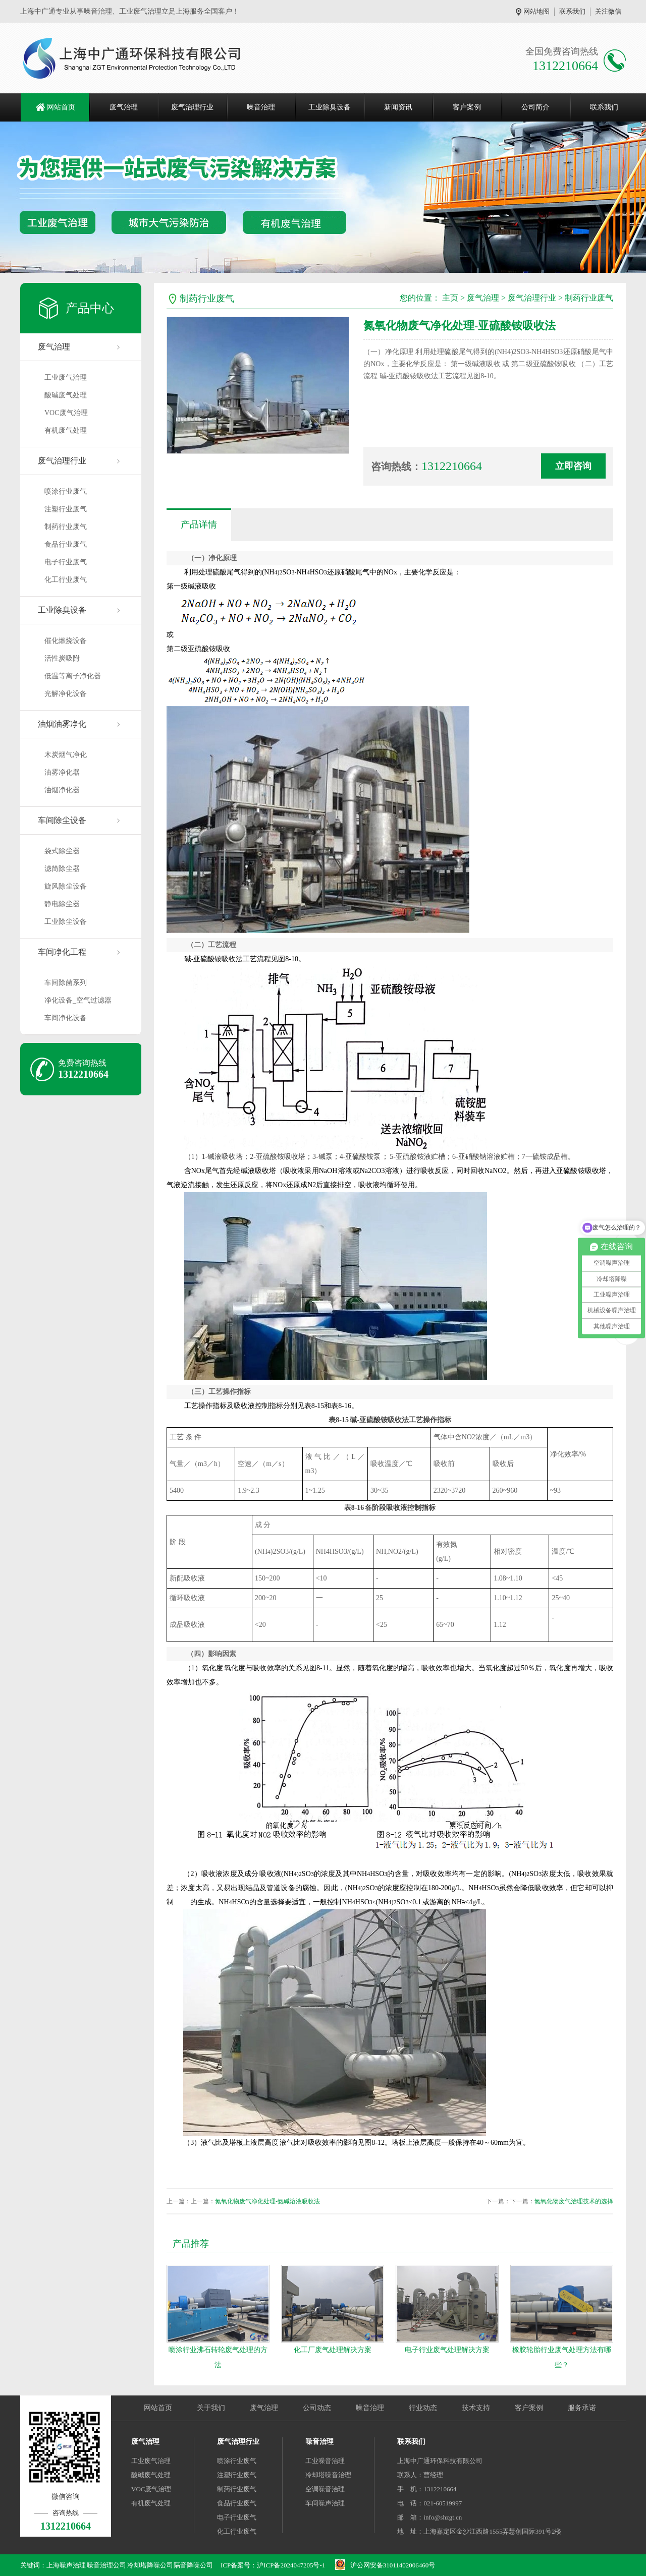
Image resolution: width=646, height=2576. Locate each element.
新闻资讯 (398, 107)
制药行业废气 (65, 527)
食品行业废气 (65, 544)
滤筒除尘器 (62, 868)
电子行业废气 (65, 562)
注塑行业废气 (65, 509)
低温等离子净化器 (72, 676)
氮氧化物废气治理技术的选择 (573, 2201)
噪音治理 (261, 107)
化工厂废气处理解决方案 (332, 2350)
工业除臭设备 (329, 107)
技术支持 (476, 2408)
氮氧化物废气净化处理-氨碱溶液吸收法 (267, 2201)
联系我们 (572, 11)
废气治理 (124, 107)
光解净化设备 (65, 693)
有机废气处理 (65, 430)
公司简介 (535, 107)
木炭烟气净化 (65, 754)
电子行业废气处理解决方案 (447, 2350)
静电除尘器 (62, 904)
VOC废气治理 (66, 413)
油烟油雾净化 (62, 724)
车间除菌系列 (65, 982)
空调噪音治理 (325, 2489)
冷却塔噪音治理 (328, 2475)
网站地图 (536, 11)
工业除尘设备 (65, 921)
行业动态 (423, 2408)
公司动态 (317, 2408)
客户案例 (467, 107)
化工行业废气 (65, 579)
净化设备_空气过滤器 (78, 1000)
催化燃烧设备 (65, 641)
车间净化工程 (62, 952)
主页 (450, 298)
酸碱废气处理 (65, 395)
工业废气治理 (65, 377)
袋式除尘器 (62, 851)
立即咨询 (573, 466)
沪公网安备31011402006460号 (393, 2565)
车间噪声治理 (325, 2503)
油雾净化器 (62, 772)
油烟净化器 (62, 790)
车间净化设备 (65, 1018)
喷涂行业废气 (65, 491)
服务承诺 (582, 2408)
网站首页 (61, 107)
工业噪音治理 (325, 2461)
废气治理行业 (192, 107)
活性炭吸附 (62, 658)
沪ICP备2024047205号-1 (291, 2565)
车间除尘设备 (62, 820)
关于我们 (211, 2408)
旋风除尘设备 (65, 886)
